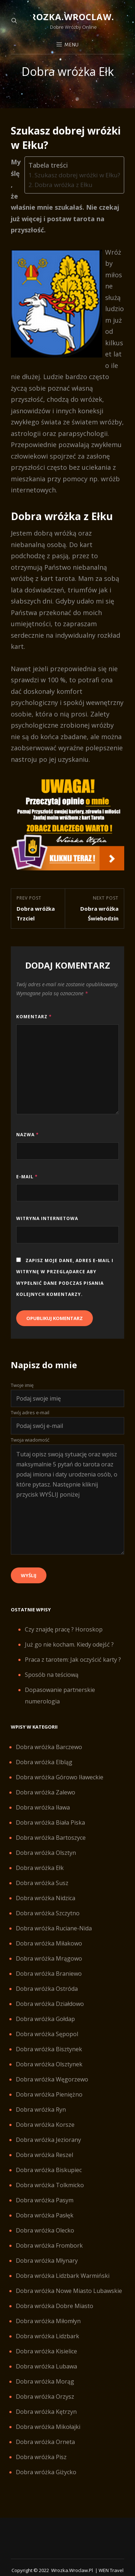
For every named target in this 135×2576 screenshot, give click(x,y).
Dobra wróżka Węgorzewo (52, 2079)
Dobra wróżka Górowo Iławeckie (59, 1777)
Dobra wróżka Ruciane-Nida (54, 1928)
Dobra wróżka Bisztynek (49, 2049)
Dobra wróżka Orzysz (45, 2396)
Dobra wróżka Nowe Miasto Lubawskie (69, 2291)
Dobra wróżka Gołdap (45, 2019)
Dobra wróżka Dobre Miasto (54, 2306)
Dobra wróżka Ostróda (47, 1989)
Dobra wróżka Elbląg (44, 1762)
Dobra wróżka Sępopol (47, 2034)
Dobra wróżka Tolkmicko (50, 2185)
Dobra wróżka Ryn (41, 2109)
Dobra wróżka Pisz (41, 2457)
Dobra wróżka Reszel (44, 2155)
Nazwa (27, 1135)
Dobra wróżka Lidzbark (47, 2336)
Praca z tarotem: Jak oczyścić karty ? (73, 1660)
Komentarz (34, 1017)
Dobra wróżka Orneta (45, 2442)
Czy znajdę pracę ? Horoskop (64, 1629)
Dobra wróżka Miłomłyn (48, 2321)
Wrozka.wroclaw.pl (73, 17)
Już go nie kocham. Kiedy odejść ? (69, 1644)
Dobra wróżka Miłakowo (49, 1943)
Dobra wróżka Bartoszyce (51, 1838)
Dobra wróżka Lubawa (46, 2366)
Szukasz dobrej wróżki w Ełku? (77, 175)
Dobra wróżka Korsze (45, 2125)
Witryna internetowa (47, 1218)
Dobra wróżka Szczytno (48, 1913)
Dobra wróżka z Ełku (64, 185)
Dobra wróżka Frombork (49, 2245)
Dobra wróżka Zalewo (45, 1792)
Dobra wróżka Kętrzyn (46, 2412)
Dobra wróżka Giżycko (46, 2472)
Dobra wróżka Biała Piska (50, 1822)
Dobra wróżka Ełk (40, 1868)
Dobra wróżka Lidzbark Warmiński (62, 2276)
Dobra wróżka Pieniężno (49, 2094)
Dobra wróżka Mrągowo (49, 1958)
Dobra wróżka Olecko (45, 2230)
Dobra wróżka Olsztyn (46, 1853)
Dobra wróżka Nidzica (45, 1898)
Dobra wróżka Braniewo (49, 1973)
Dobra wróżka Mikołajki (48, 2427)
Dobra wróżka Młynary (47, 2261)
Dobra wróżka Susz (42, 1883)
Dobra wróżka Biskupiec (49, 2170)
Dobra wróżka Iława (43, 1807)
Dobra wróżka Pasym (44, 2200)
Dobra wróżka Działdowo (50, 2004)
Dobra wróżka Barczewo (49, 1747)
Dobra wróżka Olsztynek (49, 2064)
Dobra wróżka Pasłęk (44, 2215)
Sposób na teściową (51, 1675)
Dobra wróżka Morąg (45, 2381)
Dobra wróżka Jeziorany (48, 2140)
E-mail (27, 1177)
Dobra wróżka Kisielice (46, 2351)
